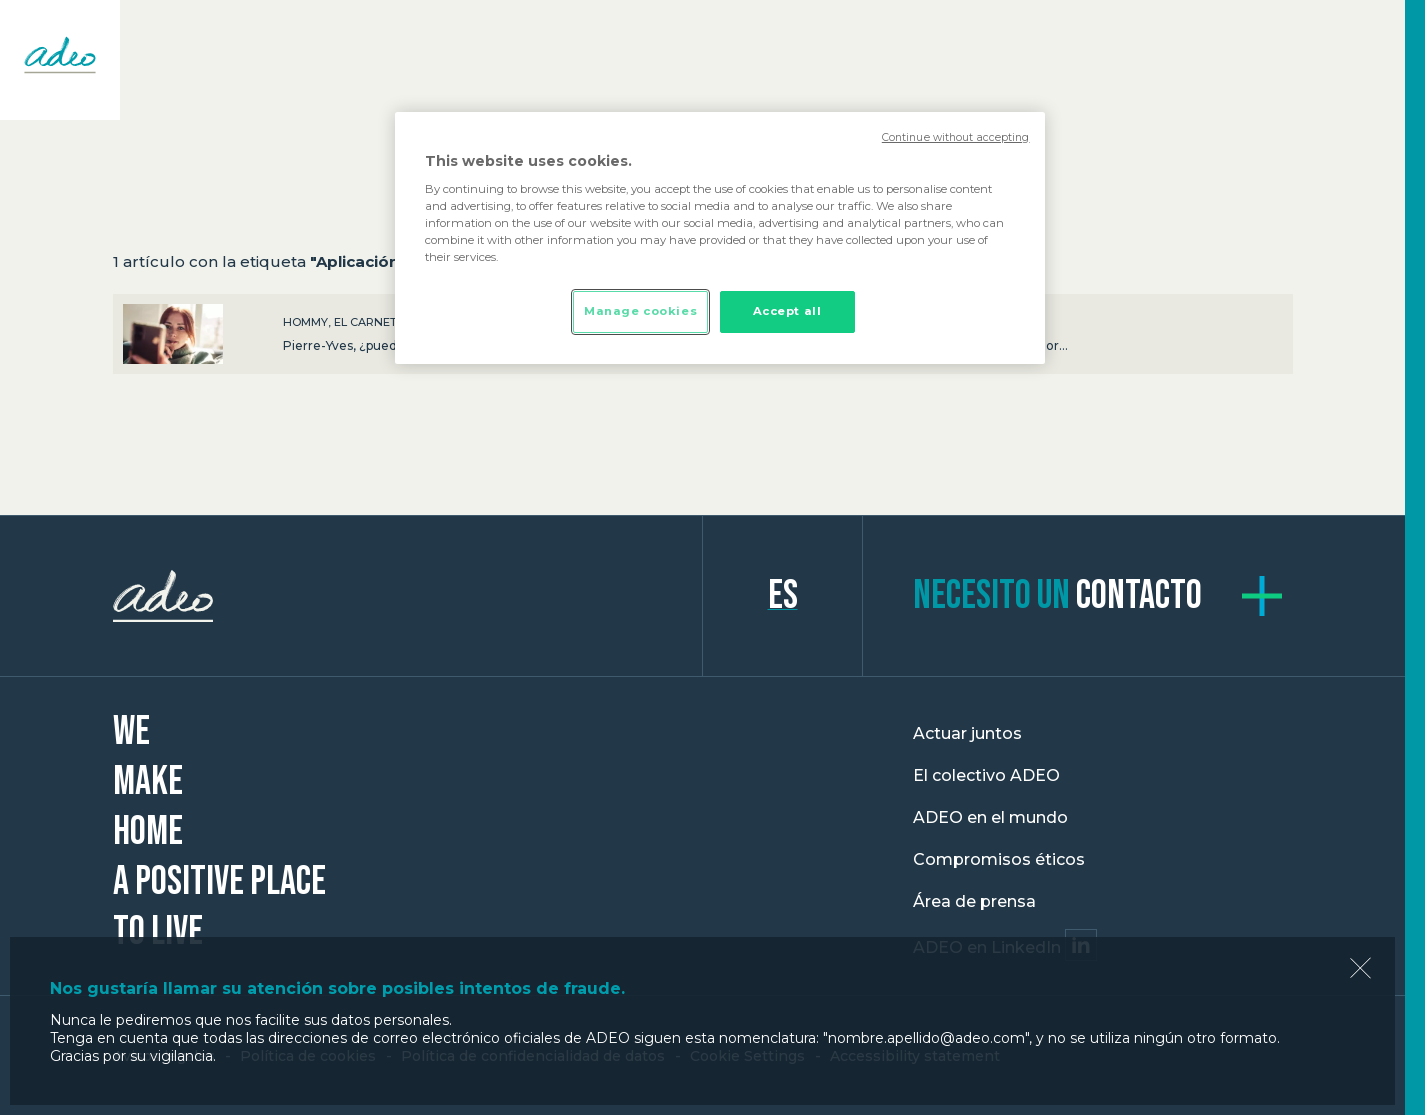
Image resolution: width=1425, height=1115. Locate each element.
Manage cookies (640, 311)
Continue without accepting (956, 137)
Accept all (787, 311)
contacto (1057, 596)
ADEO (408, 596)
